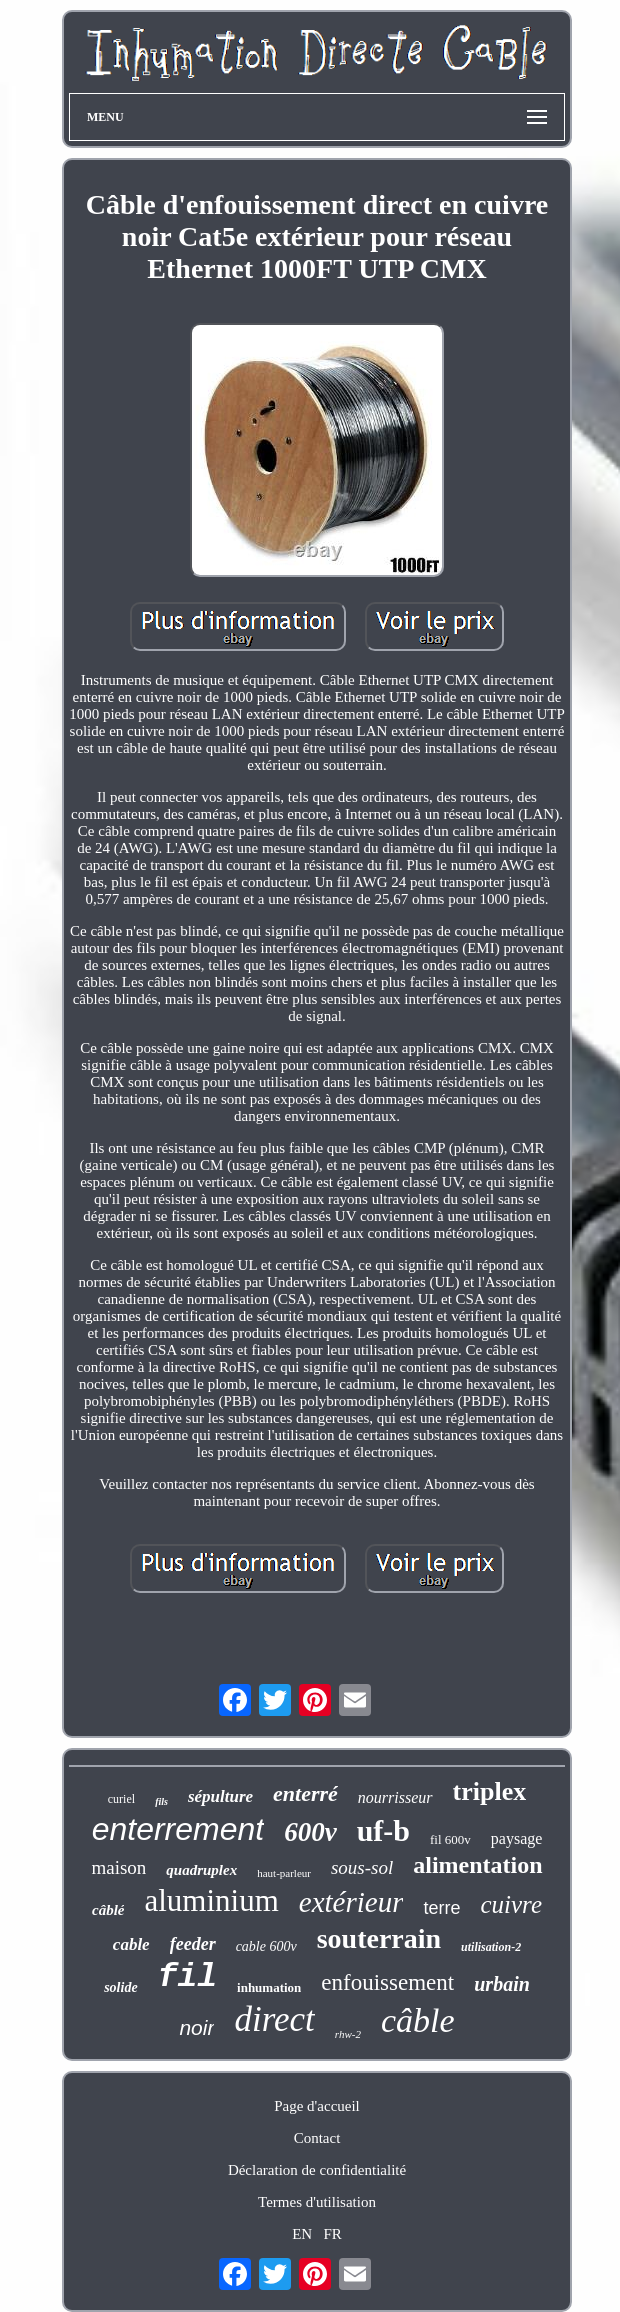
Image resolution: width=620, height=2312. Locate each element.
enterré (305, 1793)
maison (118, 1867)
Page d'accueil (317, 2106)
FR (332, 2234)
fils (161, 1801)
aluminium (211, 1900)
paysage (517, 1838)
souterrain (379, 1938)
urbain (502, 1984)
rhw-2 (348, 2034)
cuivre (511, 1904)
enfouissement (387, 1982)
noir (196, 2027)
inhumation (269, 1987)
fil (187, 1977)
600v (310, 1832)
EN (302, 2234)
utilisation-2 (491, 1947)
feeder (193, 1944)
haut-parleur (284, 1873)
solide (120, 1987)
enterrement (178, 1829)
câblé (108, 1910)
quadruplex (201, 1870)
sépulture (220, 1796)
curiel (121, 1799)
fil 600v (450, 1839)
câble (418, 2020)
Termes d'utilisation (317, 2202)
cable (131, 1944)
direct (274, 2019)
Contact (317, 2138)
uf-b (383, 1830)
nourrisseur (395, 1797)
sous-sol (362, 1867)
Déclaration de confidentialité (317, 2170)
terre (441, 1908)
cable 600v (266, 1946)
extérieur (351, 1902)
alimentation (477, 1865)
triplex (490, 1791)
